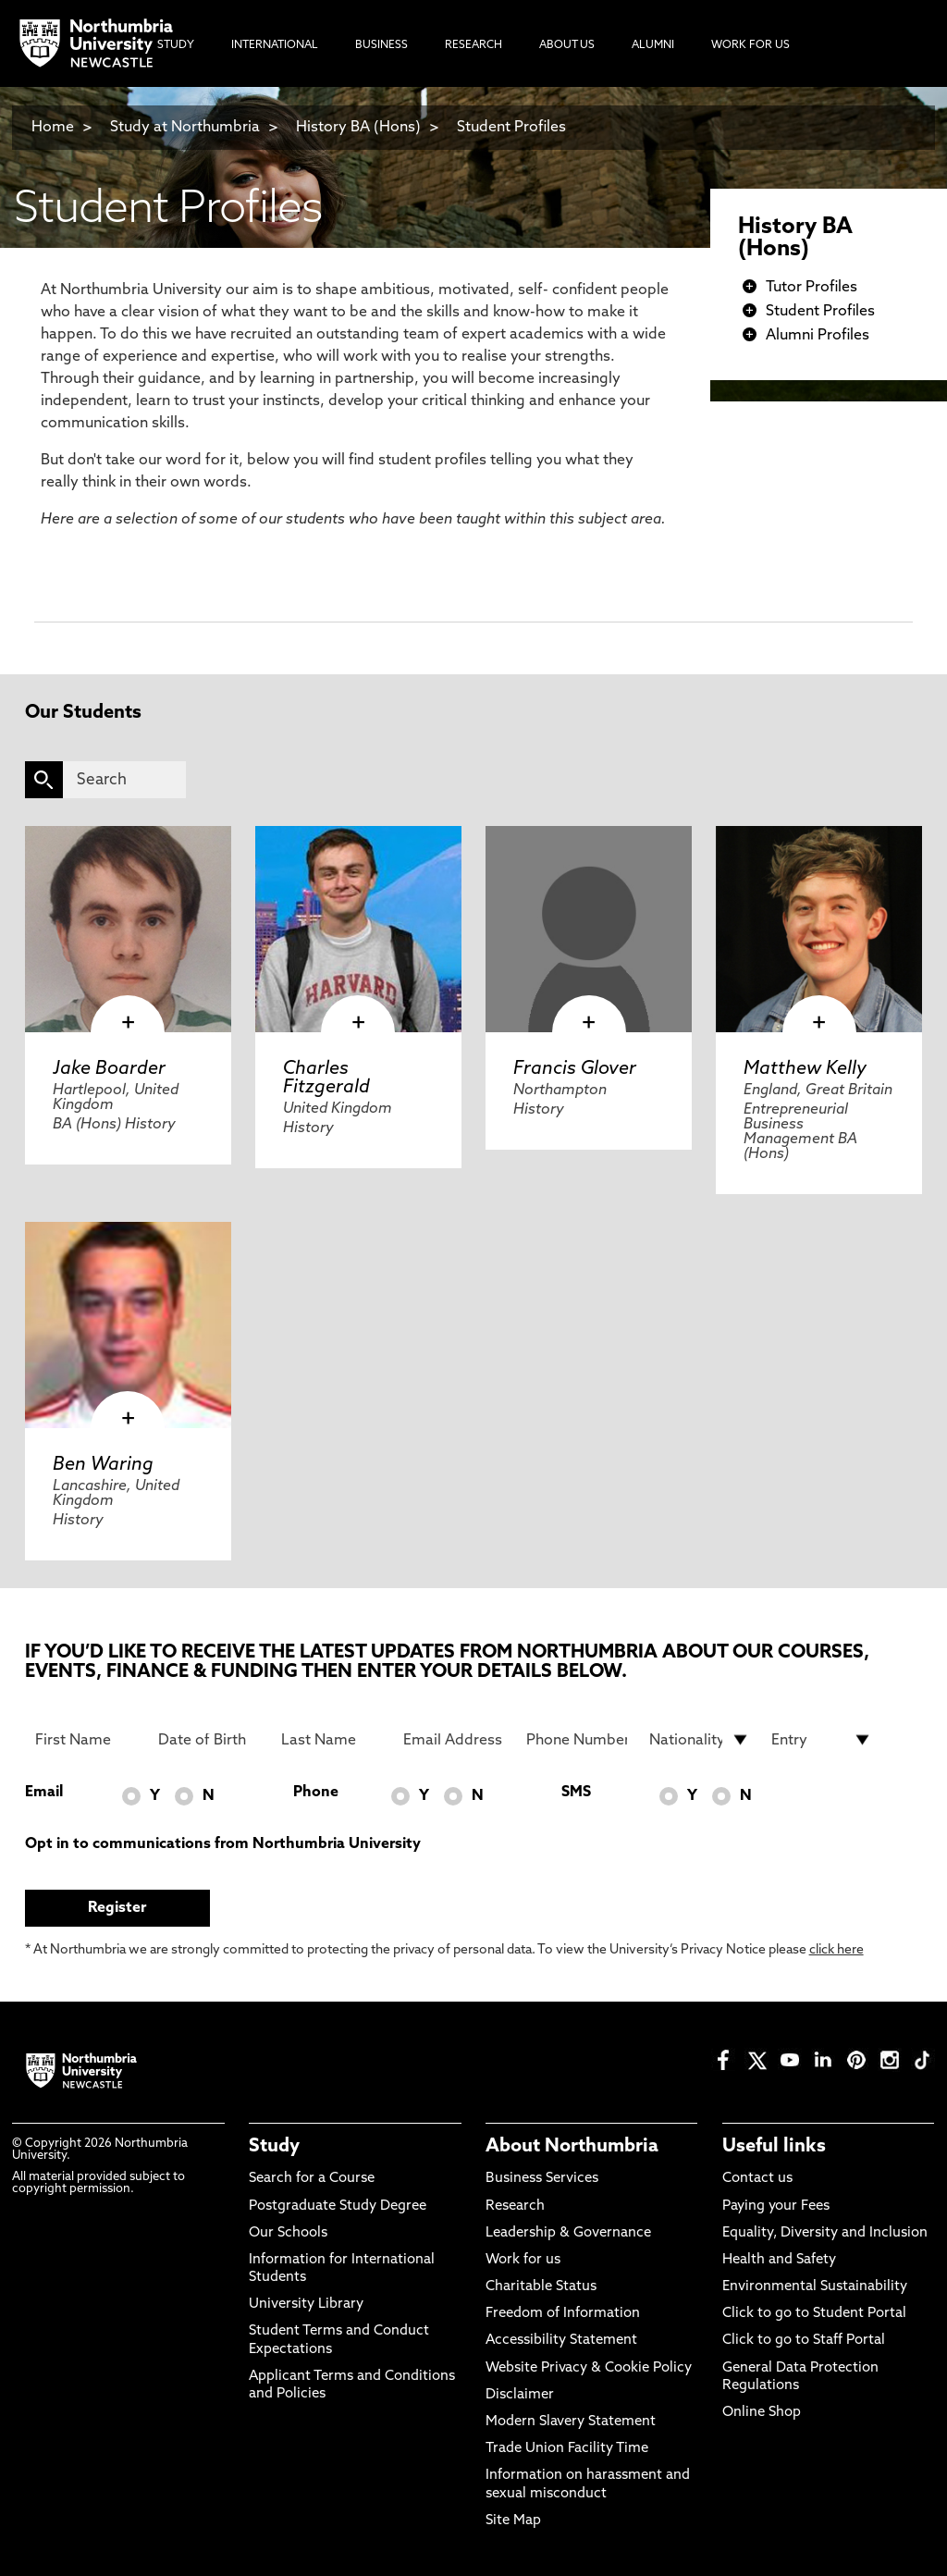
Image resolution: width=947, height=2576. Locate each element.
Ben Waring (103, 1465)
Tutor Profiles (811, 287)
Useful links (774, 2147)
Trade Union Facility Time (567, 2449)
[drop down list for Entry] (821, 1739)
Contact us (757, 2179)
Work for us (523, 2260)
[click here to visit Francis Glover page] (589, 929)
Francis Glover (574, 1069)
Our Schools (288, 2233)
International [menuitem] (274, 45)
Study (274, 2147)
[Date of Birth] (208, 1739)
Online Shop (761, 2413)
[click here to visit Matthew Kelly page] (819, 929)
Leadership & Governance (568, 2233)
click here (836, 1950)
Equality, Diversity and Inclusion (825, 2233)
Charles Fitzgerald (326, 1078)
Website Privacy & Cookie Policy (589, 2368)
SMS (576, 1792)
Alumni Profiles (817, 335)
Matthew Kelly (805, 1069)
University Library (306, 2304)
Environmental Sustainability (814, 2287)
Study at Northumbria (185, 127)
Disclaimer (520, 2395)
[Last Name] (331, 1739)
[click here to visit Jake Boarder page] (128, 929)
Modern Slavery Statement (571, 2422)
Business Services (542, 2179)
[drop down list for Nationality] (699, 1739)
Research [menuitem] (473, 45)
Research (515, 2206)
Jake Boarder (109, 1069)
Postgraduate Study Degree (337, 2206)
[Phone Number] (576, 1739)
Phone (315, 1792)
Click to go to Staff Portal (803, 2341)
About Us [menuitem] (567, 45)
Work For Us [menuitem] (750, 45)
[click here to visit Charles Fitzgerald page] (358, 929)
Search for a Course (312, 2179)
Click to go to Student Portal (814, 2314)
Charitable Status (541, 2287)
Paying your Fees (776, 2206)
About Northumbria (572, 2147)
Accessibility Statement (561, 2341)
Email (44, 1792)
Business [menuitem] (381, 45)
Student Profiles (511, 127)
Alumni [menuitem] (653, 45)
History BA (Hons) (360, 127)
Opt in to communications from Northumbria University (223, 1844)
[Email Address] (453, 1739)
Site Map (513, 2521)
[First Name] (85, 1739)
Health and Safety (779, 2260)
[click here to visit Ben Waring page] (128, 1325)
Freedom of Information (563, 2314)
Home (52, 127)
